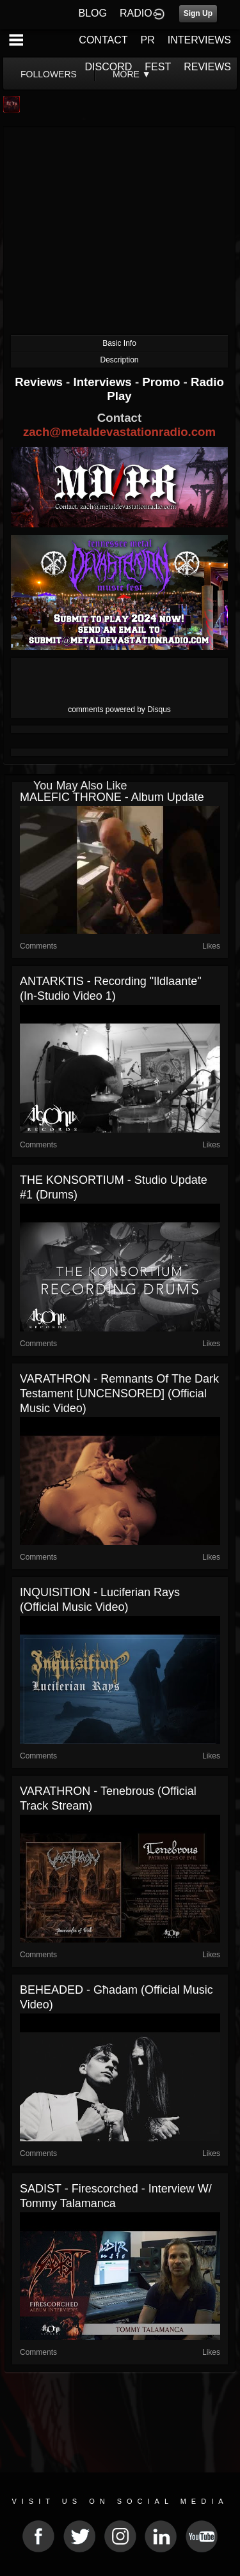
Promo (162, 382)
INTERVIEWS (199, 40)
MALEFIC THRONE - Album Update (112, 797)
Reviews (40, 382)
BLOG (93, 13)
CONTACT (103, 40)
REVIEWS (207, 66)
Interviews (103, 382)
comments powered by (119, 709)
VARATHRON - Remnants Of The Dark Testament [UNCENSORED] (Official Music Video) (119, 1393)
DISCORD (108, 66)
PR (147, 40)
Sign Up (198, 13)
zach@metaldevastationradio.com (119, 431)
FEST (158, 66)
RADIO (136, 13)
